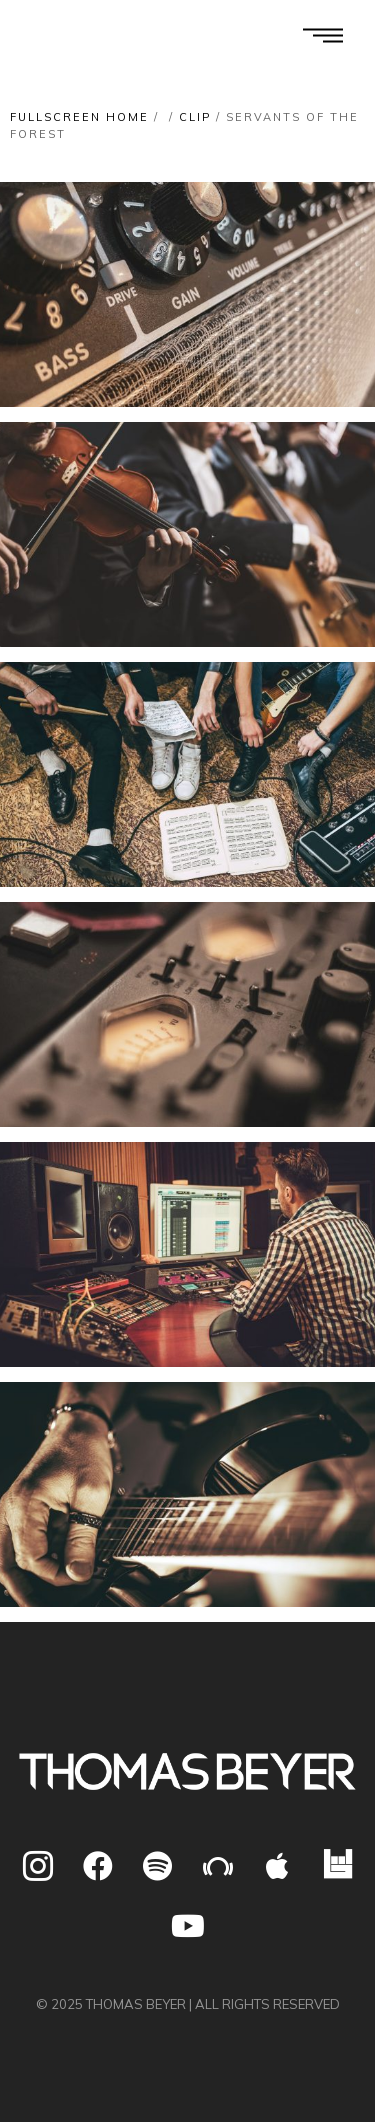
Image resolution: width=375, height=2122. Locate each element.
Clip (195, 117)
